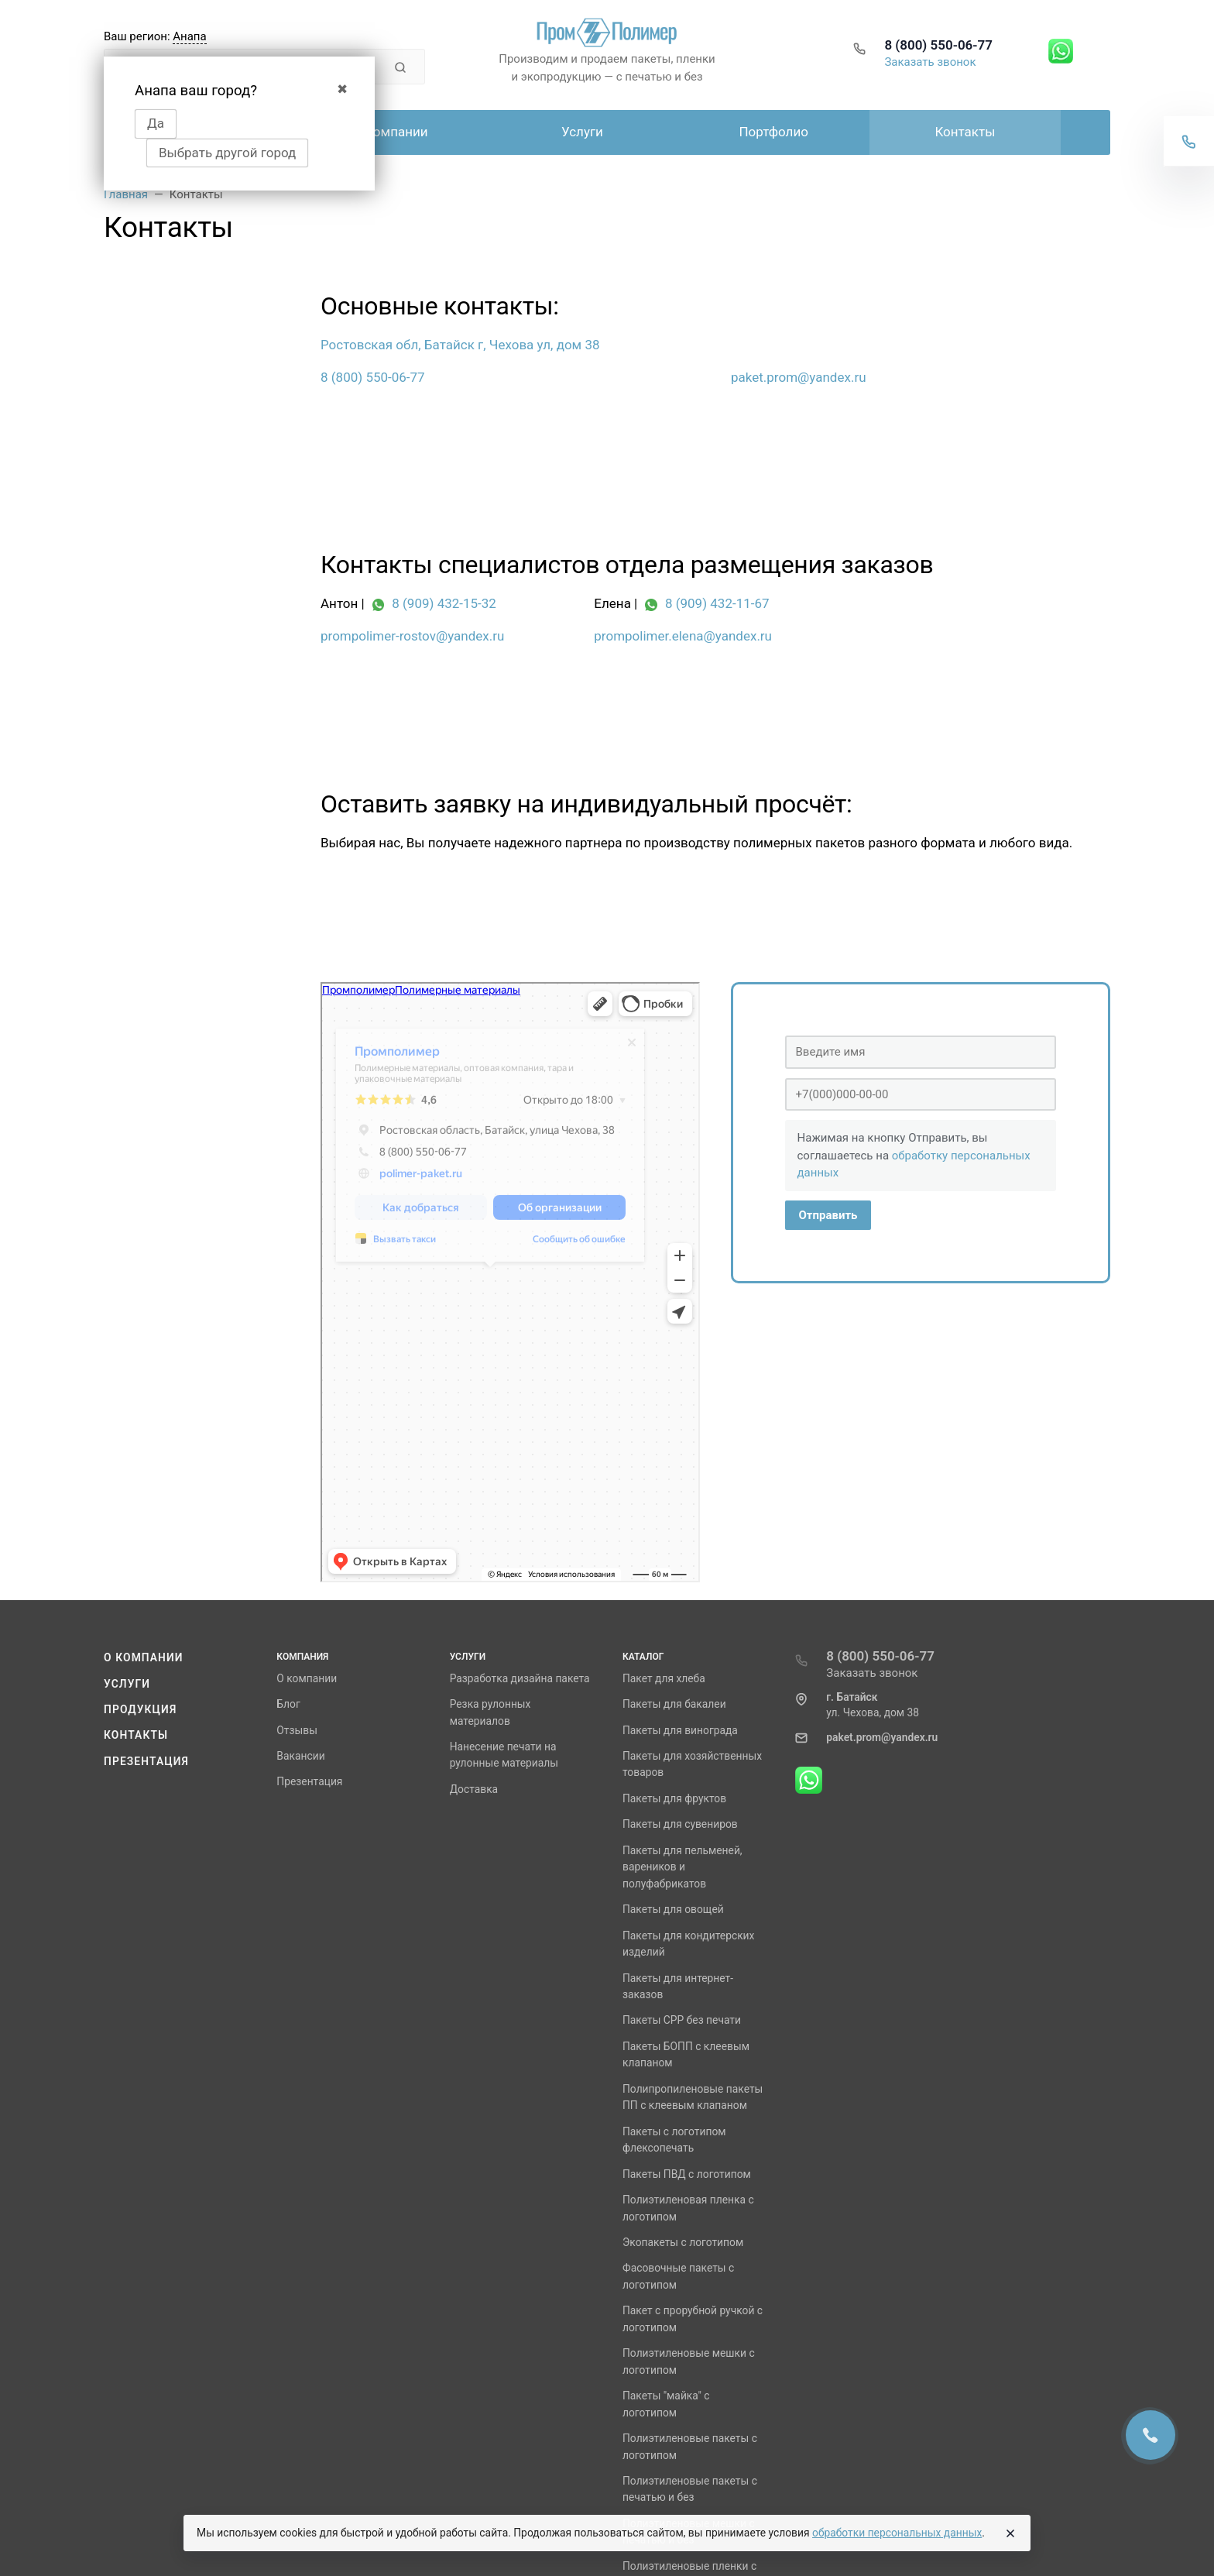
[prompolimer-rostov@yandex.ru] (442, 637)
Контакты (136, 1735)
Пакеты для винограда (680, 1730)
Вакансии (300, 1756)
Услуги (127, 1684)
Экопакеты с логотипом (682, 2242)
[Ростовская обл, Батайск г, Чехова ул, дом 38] (510, 345)
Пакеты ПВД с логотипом (686, 2174)
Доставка (474, 1789)
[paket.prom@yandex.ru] (920, 378)
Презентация (146, 1761)
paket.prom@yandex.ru (882, 1737)
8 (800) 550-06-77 (938, 45)
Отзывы (296, 1730)
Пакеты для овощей (673, 1909)
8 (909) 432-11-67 (717, 603)
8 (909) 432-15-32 (444, 603)
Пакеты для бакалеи (674, 1704)
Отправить (828, 1215)
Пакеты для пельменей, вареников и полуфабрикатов (682, 1867)
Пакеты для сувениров (680, 1824)
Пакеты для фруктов (674, 1798)
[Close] (1010, 2533)
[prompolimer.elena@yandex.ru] (715, 637)
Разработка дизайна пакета (520, 1678)
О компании (143, 1657)
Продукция (140, 1709)
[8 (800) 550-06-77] (510, 378)
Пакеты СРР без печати (681, 2020)
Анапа (189, 36)
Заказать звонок (930, 62)
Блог (288, 1704)
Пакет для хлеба (663, 1678)
